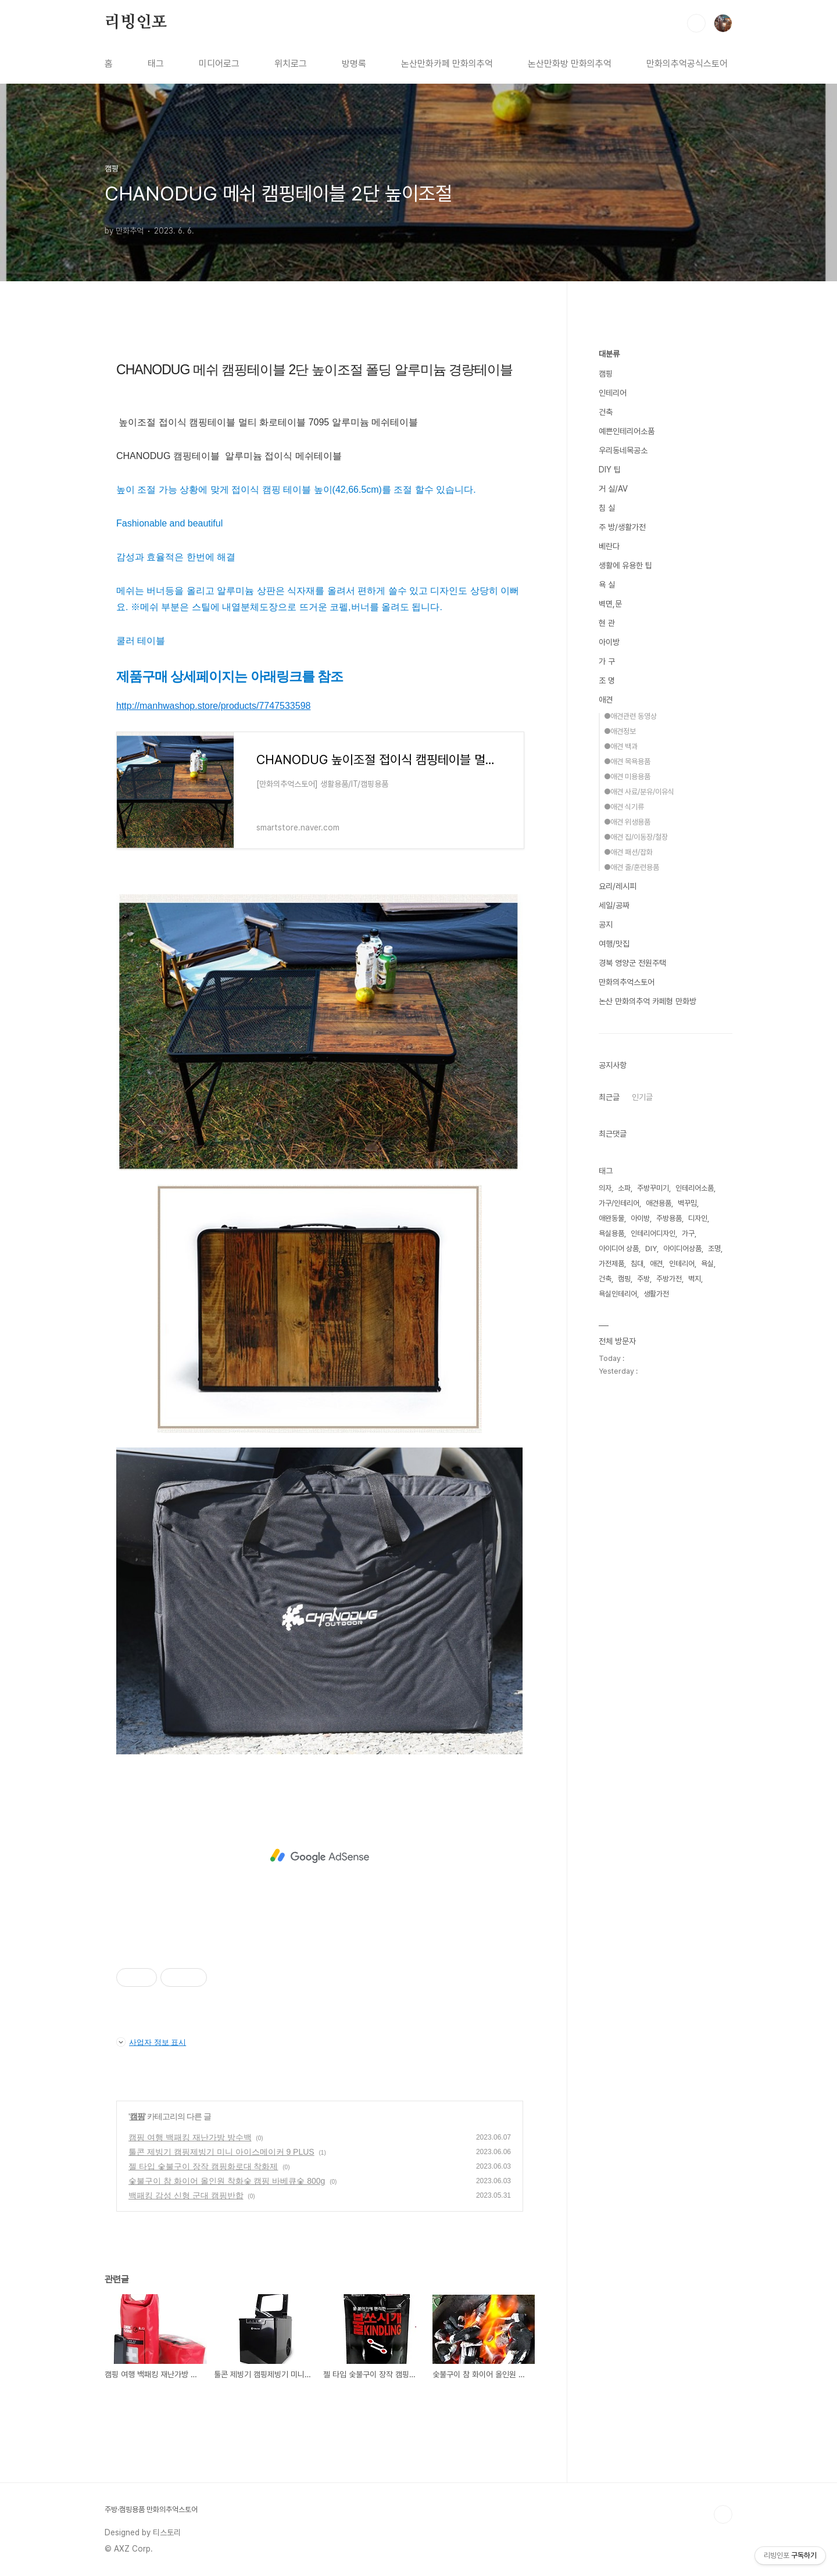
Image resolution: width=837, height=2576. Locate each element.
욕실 (707, 1263)
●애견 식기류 (624, 806)
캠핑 (137, 2116)
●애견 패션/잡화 (628, 852)
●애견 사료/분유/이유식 (639, 791)
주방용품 (669, 1218)
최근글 (609, 1097)
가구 (688, 1233)
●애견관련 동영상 (630, 716)
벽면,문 (610, 603)
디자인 (697, 1218)
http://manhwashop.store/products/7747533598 (213, 706)
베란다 (609, 546)
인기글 (642, 1097)
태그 (156, 63)
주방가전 (669, 1278)
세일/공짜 (614, 905)
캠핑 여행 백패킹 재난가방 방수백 (190, 2137)
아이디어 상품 (619, 1248)
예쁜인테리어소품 (626, 431)
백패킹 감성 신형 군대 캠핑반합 (186, 2195)
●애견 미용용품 (627, 776)
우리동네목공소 (623, 450)
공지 (606, 924)
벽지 (694, 1278)
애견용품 (658, 1203)
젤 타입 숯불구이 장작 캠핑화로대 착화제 (203, 2166)
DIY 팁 (610, 469)
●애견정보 (620, 731)
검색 (696, 23)
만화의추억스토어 (626, 982)
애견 (606, 699)
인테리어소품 (694, 1188)
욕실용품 (611, 1233)
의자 (605, 1188)
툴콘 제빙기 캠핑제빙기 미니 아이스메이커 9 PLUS (221, 2151)
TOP (723, 2514)
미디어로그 (219, 63)
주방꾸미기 (653, 1188)
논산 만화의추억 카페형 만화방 (647, 1001)
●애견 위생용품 (627, 822)
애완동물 (611, 1218)
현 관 (607, 623)
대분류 (609, 354)
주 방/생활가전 (622, 527)
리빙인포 (136, 23)
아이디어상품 (682, 1248)
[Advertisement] (319, 1856)
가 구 (607, 661)
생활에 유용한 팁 (625, 565)
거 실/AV (613, 488)
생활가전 (656, 1293)
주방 (643, 1278)
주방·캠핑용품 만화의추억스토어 (151, 2509)
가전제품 (611, 1263)
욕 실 (607, 584)
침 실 (607, 508)
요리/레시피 (617, 886)
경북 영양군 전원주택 (632, 963)
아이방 (609, 642)
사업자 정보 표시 (151, 2042)
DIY (651, 1248)
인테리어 (613, 392)
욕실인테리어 (618, 1293)
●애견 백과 (621, 746)
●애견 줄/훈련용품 (631, 867)
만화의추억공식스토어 (687, 63)
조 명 (607, 680)
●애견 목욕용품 (627, 761)
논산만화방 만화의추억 (569, 63)
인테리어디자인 (653, 1233)
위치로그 (290, 63)
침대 (637, 1263)
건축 (606, 412)
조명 (714, 1248)
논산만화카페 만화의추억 (447, 63)
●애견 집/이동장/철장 (636, 837)
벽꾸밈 (687, 1203)
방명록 (354, 63)
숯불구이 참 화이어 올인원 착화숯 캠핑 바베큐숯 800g (226, 2181)
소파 (624, 1188)
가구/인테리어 (619, 1203)
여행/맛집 (614, 943)
